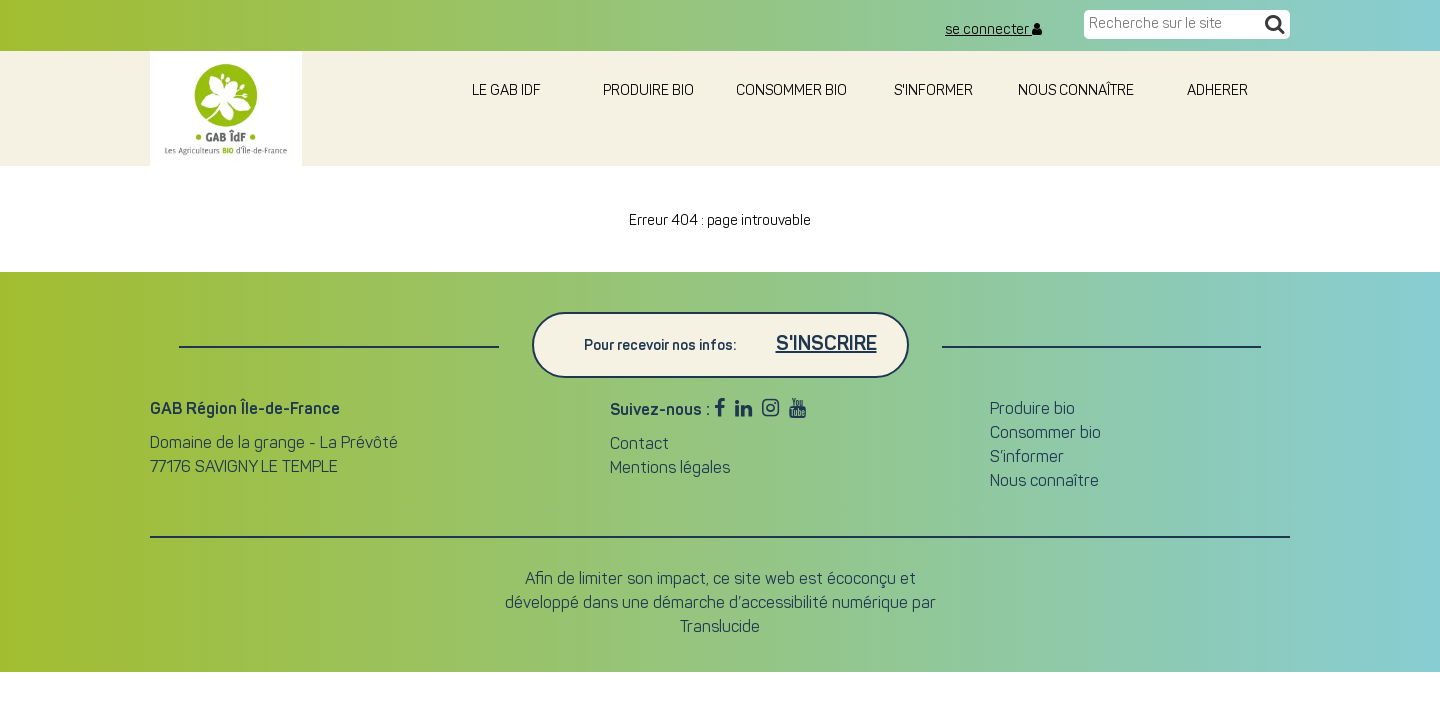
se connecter (993, 30)
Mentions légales (670, 469)
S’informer (1027, 458)
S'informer (933, 91)
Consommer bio (791, 91)
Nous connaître (1076, 91)
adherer (1219, 91)
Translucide (720, 628)
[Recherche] (1274, 26)
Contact (639, 445)
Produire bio (648, 91)
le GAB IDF (506, 91)
